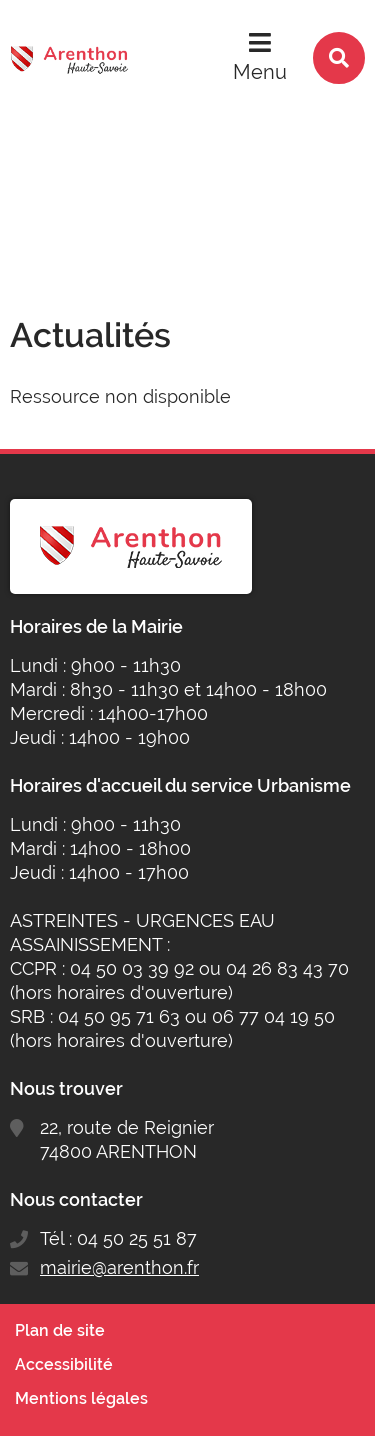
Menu (260, 72)
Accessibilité (64, 1364)
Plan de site (60, 1330)
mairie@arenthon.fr (119, 1267)
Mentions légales (81, 1398)
